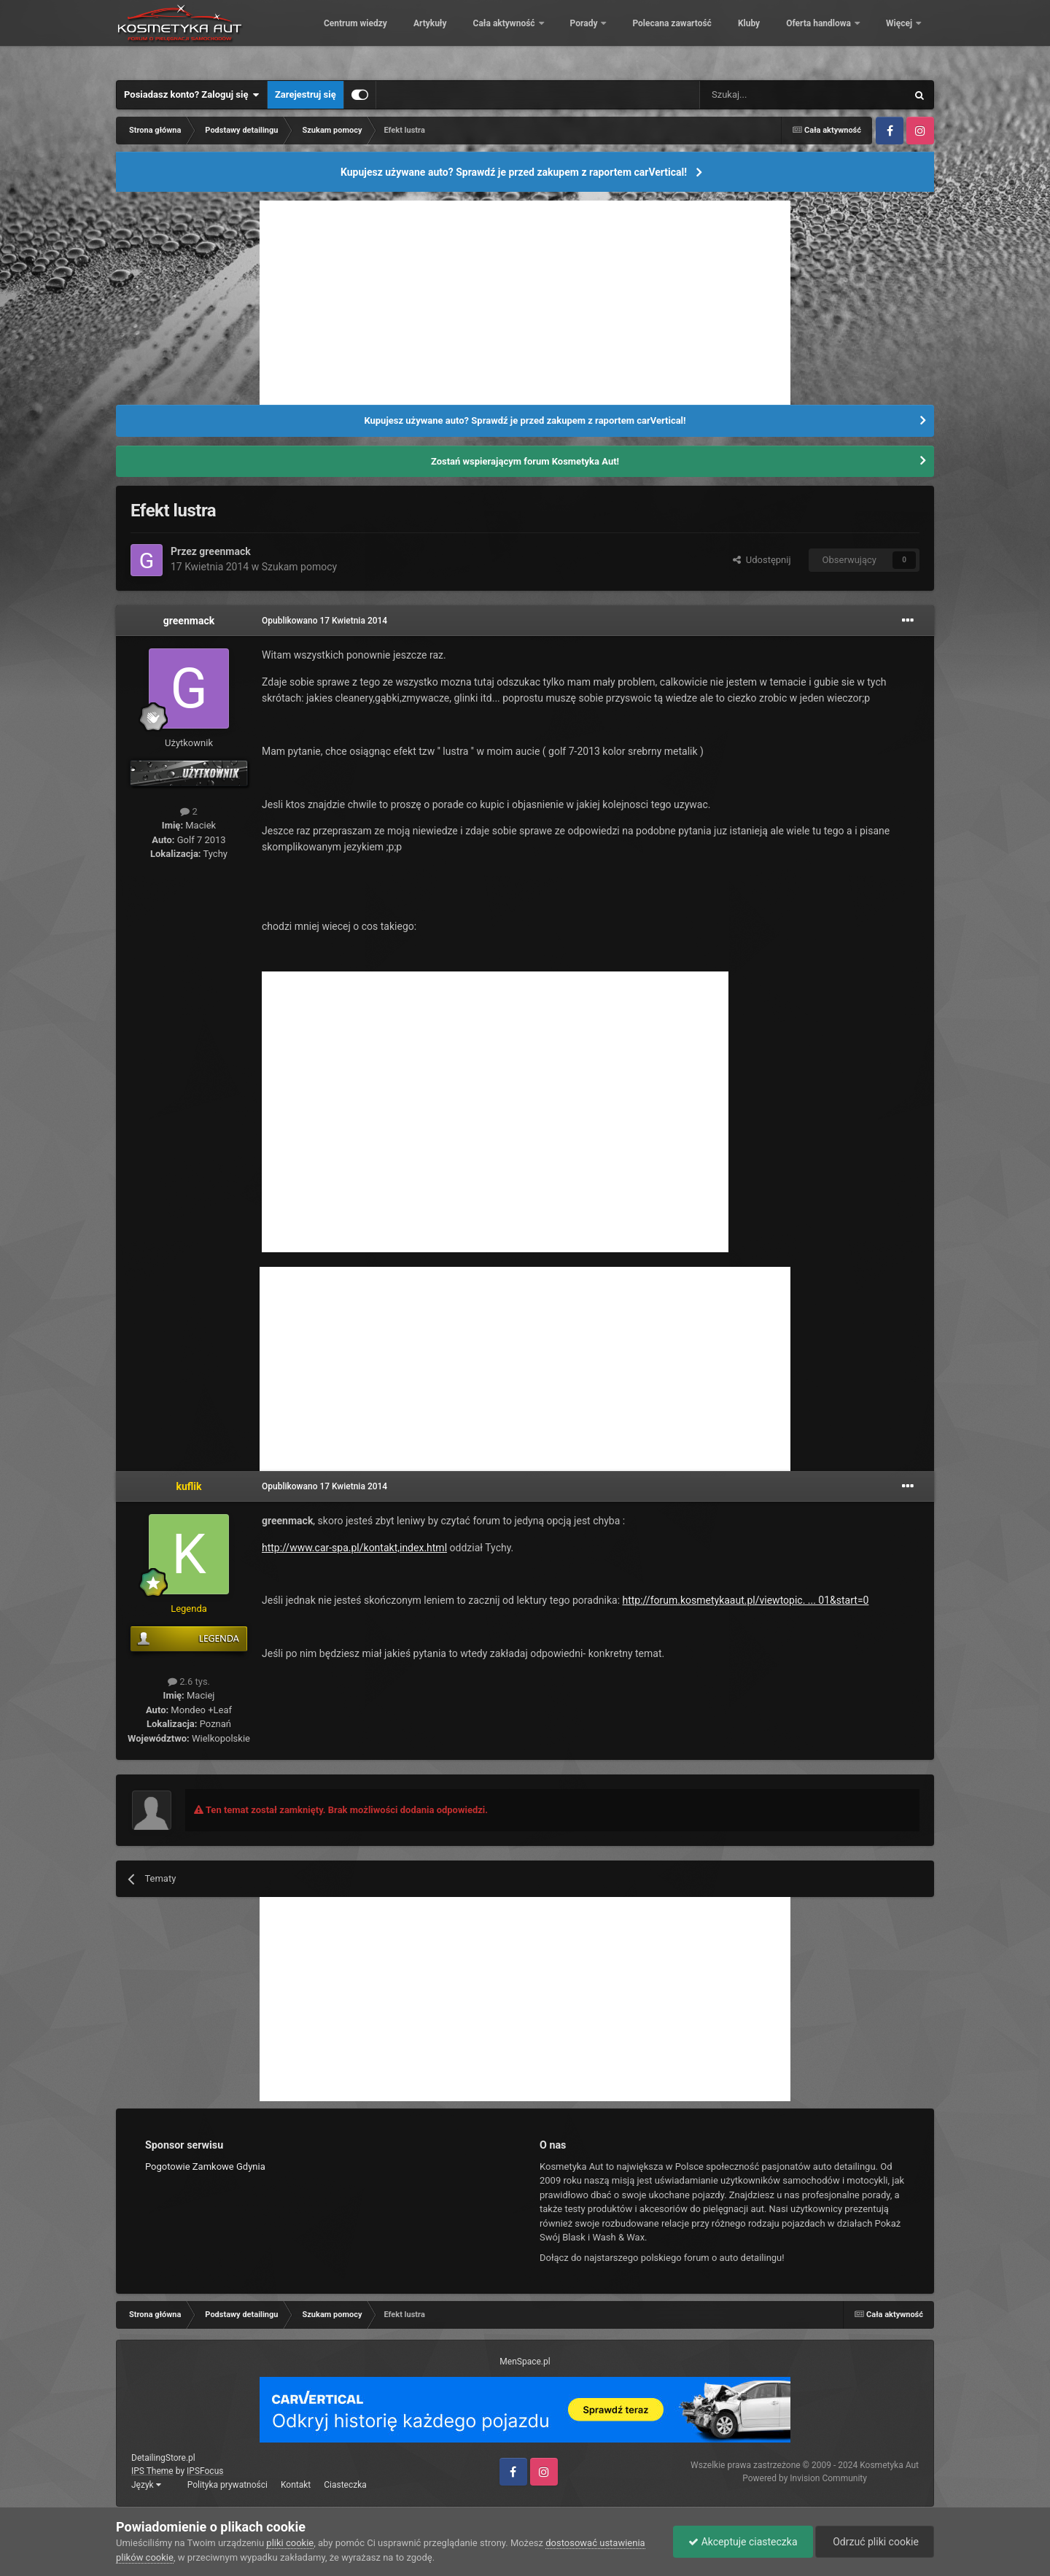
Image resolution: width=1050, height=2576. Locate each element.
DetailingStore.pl (163, 2458)
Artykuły (530, 36)
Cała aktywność (604, 36)
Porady (684, 36)
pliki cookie (290, 2542)
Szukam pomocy (300, 567)
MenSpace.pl (524, 2361)
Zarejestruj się (305, 94)
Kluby (849, 36)
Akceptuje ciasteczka (742, 2542)
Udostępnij (761, 559)
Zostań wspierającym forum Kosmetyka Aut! (525, 461)
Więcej (900, 36)
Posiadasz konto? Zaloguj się (192, 95)
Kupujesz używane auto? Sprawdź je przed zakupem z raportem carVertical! (514, 172)
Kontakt (296, 2485)
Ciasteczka (345, 2485)
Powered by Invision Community (804, 2478)
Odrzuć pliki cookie (875, 2542)
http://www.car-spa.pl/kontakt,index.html (354, 1547)
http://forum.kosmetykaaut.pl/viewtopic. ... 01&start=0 (746, 1600)
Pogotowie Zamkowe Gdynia (205, 2166)
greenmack (224, 551)
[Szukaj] (769, 95)
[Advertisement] (525, 303)
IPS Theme (152, 2471)
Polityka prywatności (227, 2485)
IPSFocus (205, 2471)
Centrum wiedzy (455, 36)
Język (146, 2485)
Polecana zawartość (771, 36)
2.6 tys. (189, 1681)
